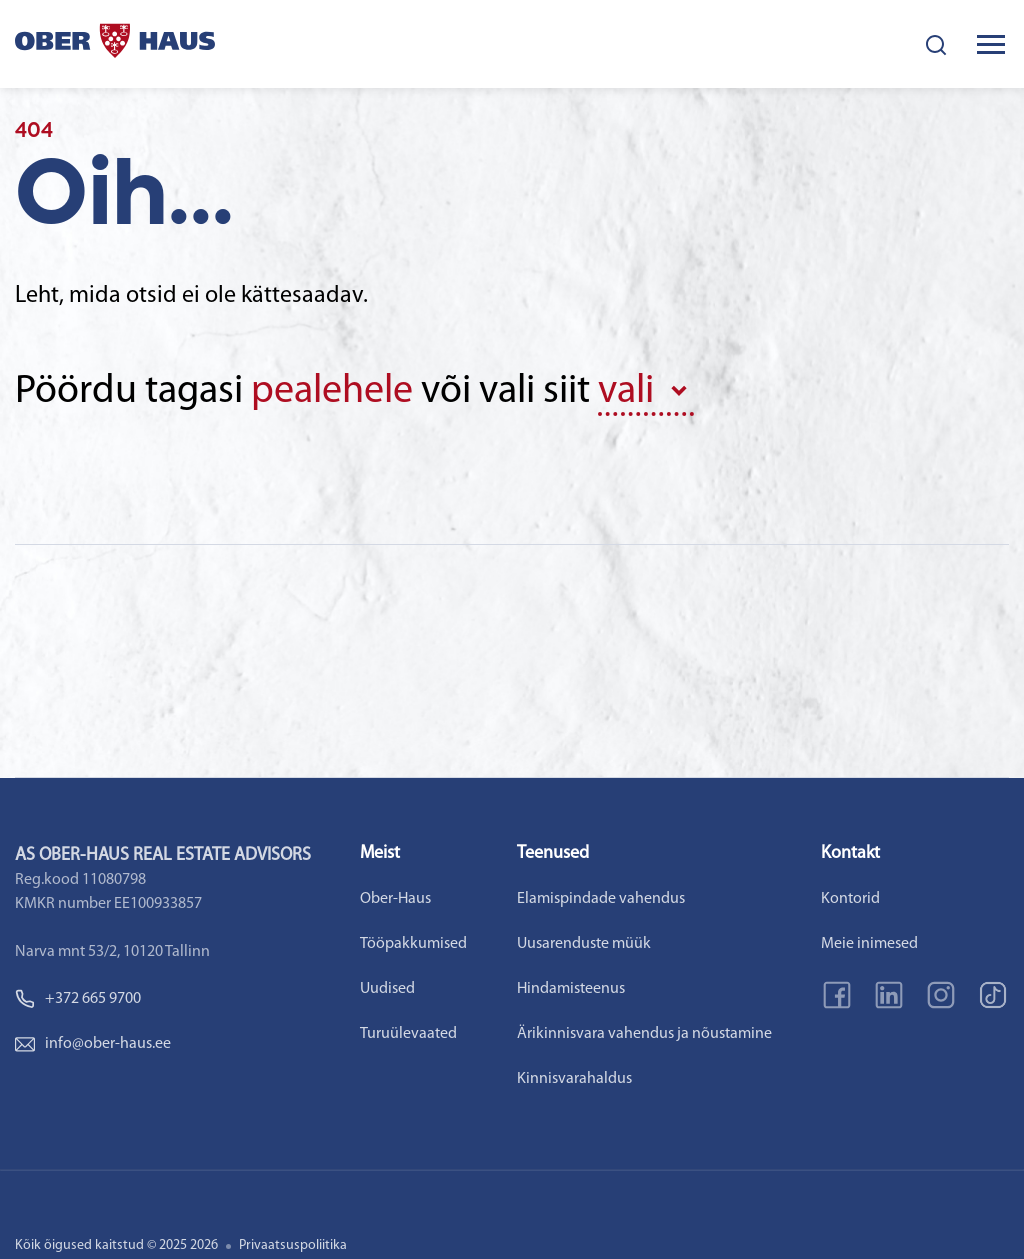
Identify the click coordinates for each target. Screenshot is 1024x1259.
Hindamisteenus (571, 989)
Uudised (387, 989)
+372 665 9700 (78, 999)
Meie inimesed (869, 944)
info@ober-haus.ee (93, 1044)
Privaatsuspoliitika (293, 1245)
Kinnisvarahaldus (574, 1079)
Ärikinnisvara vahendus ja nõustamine (644, 1034)
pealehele (332, 392)
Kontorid (850, 899)
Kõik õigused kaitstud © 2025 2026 (116, 1245)
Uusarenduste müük (584, 944)
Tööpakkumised (413, 944)
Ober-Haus (395, 899)
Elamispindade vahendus (601, 899)
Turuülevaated (408, 1034)
